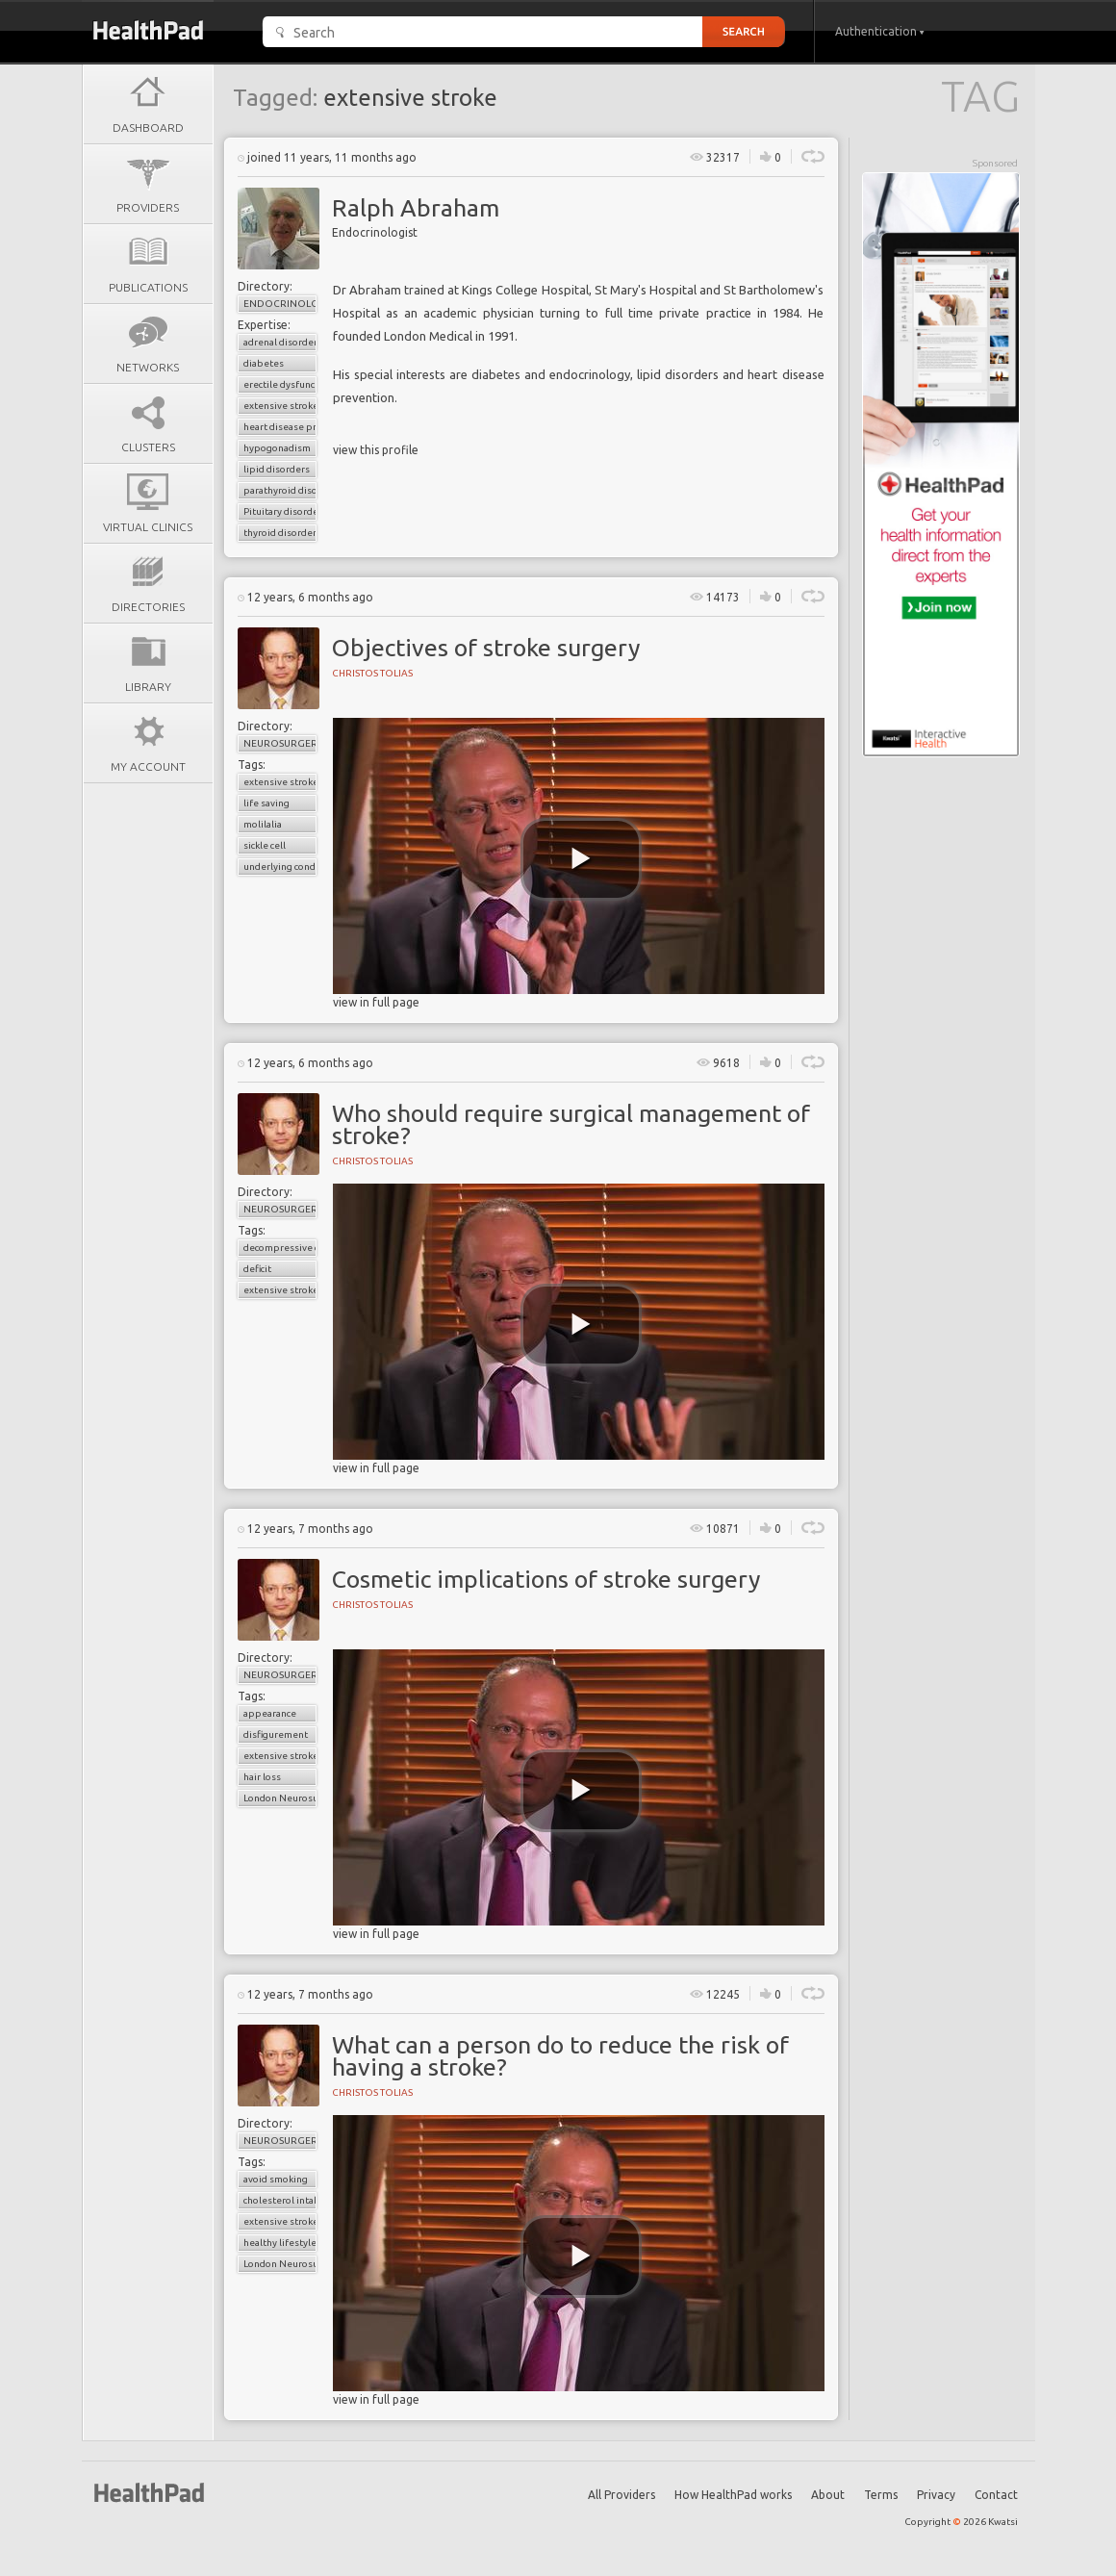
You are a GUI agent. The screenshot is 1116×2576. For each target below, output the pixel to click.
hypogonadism (277, 448)
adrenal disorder (280, 342)
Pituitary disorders (280, 511)
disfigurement (275, 1734)
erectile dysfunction (280, 384)
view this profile (375, 450)
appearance (269, 1713)
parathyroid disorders (280, 490)
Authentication (880, 31)
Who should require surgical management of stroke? (571, 1124)
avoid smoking (275, 2179)
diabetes (263, 363)
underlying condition (280, 866)
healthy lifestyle (280, 2242)
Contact (996, 2494)
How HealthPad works (733, 2494)
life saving (266, 803)
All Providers (621, 2494)
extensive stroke (280, 405)
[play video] (581, 859)
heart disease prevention (280, 426)
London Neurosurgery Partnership (280, 1798)
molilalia (262, 824)
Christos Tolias (372, 673)
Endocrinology (280, 303)
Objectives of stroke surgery (486, 647)
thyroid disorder (280, 532)
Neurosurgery (280, 743)
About (828, 2494)
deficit (257, 1268)
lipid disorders (276, 469)
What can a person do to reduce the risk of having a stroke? (560, 2055)
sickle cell (264, 845)
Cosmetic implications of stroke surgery (546, 1579)
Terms (881, 2494)
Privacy (936, 2494)
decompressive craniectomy (280, 1247)
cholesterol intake (280, 2200)
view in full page (376, 1002)
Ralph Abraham (415, 207)
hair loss (262, 1777)
